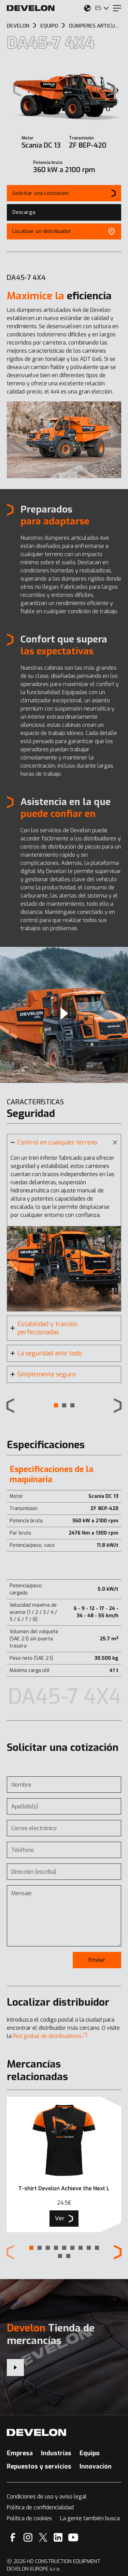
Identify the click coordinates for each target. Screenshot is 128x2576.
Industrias (56, 2453)
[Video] (64, 1015)
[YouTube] (73, 2537)
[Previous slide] (10, 1405)
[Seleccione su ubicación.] (87, 8)
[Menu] (117, 8)
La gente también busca (90, 2518)
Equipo (90, 2453)
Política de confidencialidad (40, 2507)
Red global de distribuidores (50, 2036)
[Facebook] (13, 2537)
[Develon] (31, 8)
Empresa (20, 2453)
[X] (43, 2537)
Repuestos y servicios (39, 2466)
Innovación (96, 2466)
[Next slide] (111, 89)
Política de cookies (29, 2518)
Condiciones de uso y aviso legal (47, 2496)
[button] (56, 1405)
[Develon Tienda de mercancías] (15, 2367)
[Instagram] (28, 2537)
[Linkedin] (58, 2537)
